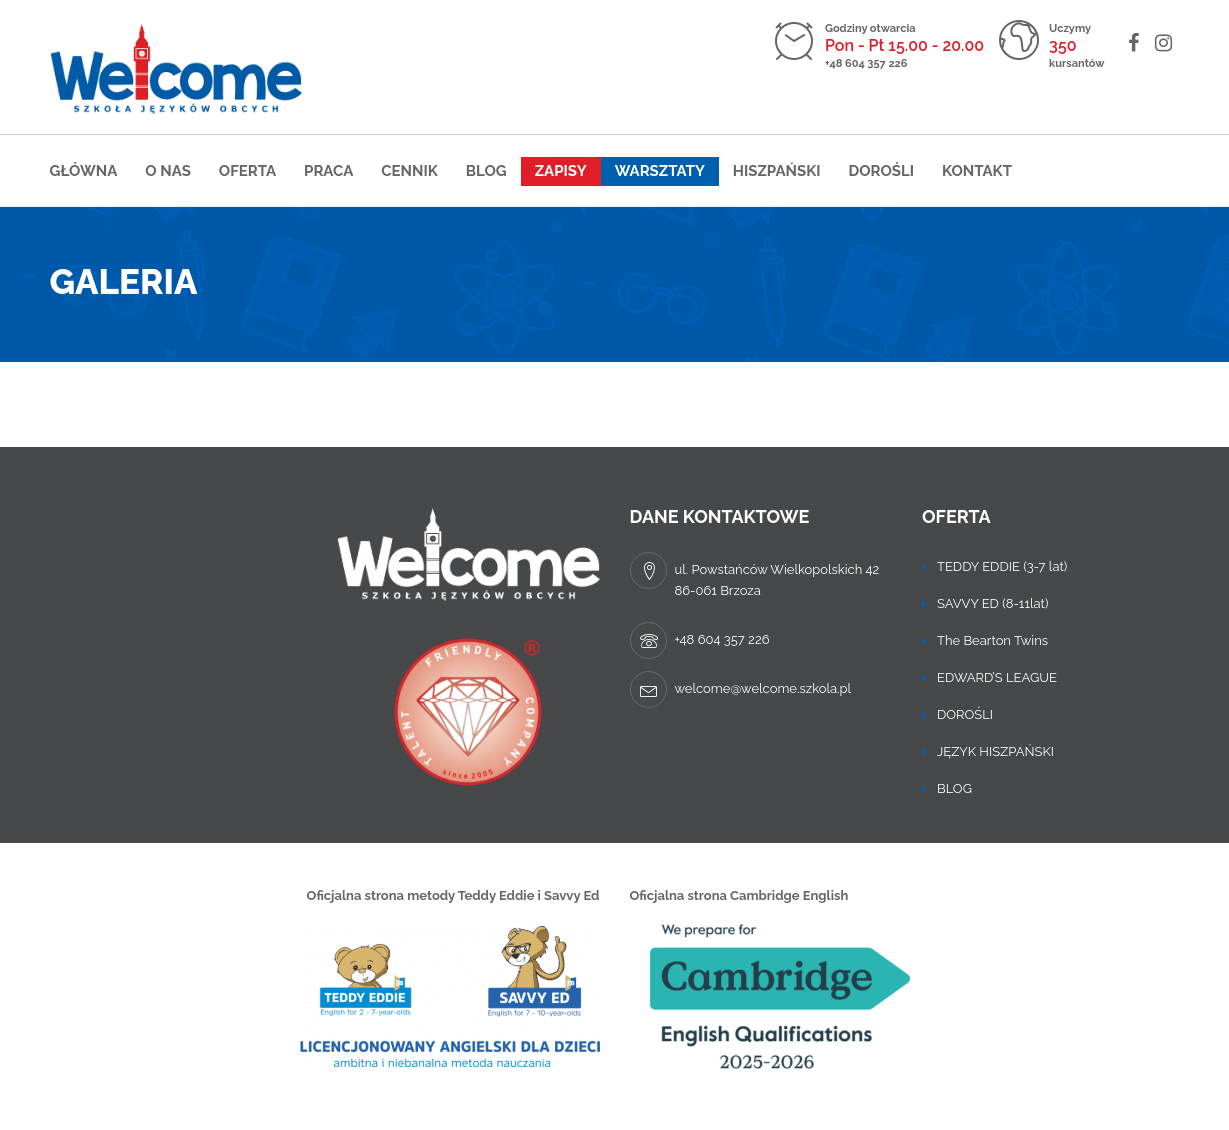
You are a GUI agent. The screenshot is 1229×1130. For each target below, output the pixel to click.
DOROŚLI (881, 171)
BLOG (954, 788)
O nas (168, 171)
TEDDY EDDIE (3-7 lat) (1002, 566)
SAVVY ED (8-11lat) (992, 603)
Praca (328, 171)
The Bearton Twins (992, 640)
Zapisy (561, 171)
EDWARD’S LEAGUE (997, 677)
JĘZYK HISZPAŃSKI (995, 751)
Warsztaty (660, 171)
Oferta (247, 171)
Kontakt (977, 171)
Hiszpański (777, 171)
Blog (486, 171)
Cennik (409, 171)
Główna (84, 171)
